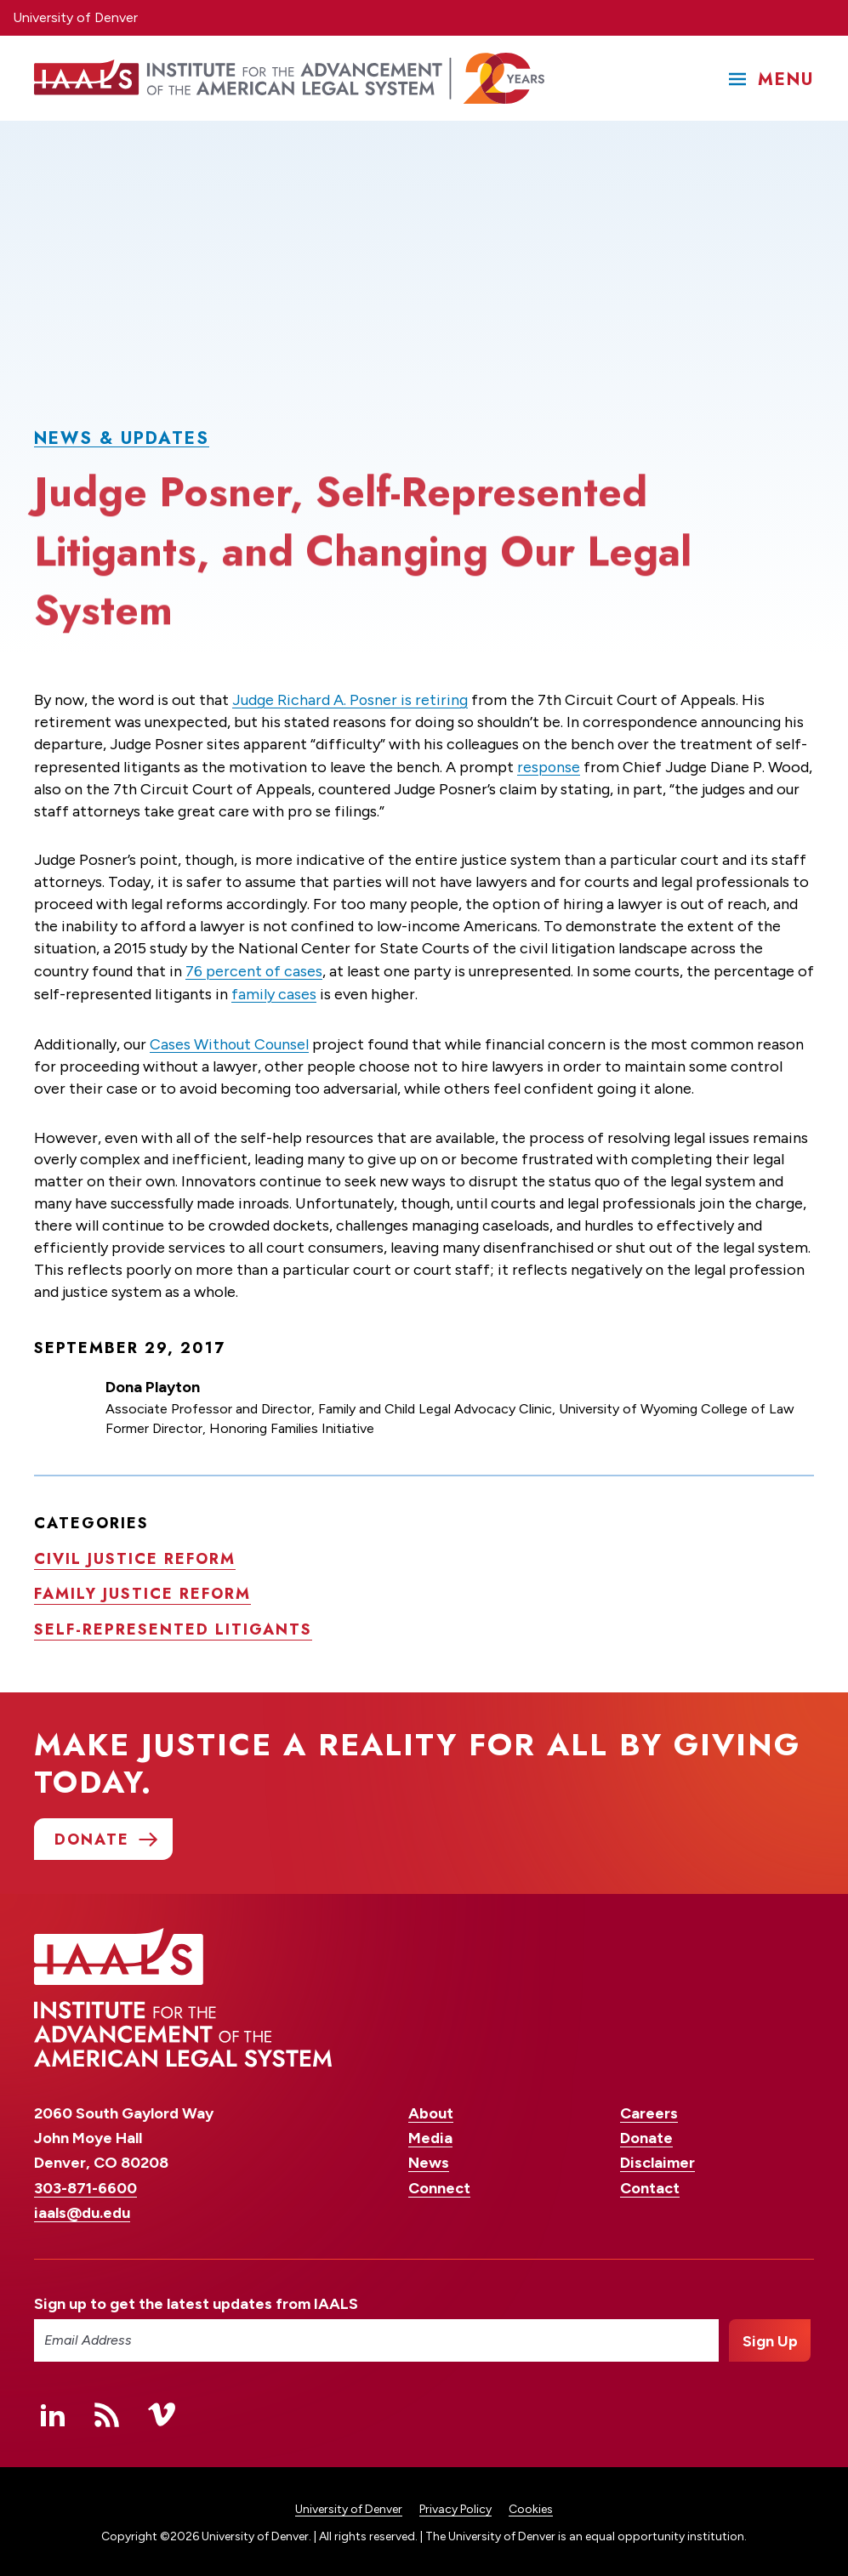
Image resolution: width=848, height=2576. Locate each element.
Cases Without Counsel (230, 1040)
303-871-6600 (85, 2184)
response (549, 765)
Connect (439, 2184)
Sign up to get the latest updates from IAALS (196, 2299)
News (428, 2159)
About (430, 2110)
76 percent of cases (254, 968)
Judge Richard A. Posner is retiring (350, 699)
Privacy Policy (455, 2505)
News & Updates (121, 438)
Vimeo (161, 2410)
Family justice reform (142, 1589)
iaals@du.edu (82, 2208)
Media (430, 2134)
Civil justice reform (135, 1554)
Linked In (52, 2410)
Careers (649, 2110)
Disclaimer (657, 2159)
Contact (650, 2184)
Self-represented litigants (173, 1625)
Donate (646, 2134)
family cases (293, 990)
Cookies (531, 2505)
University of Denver (75, 17)
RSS (107, 2410)
